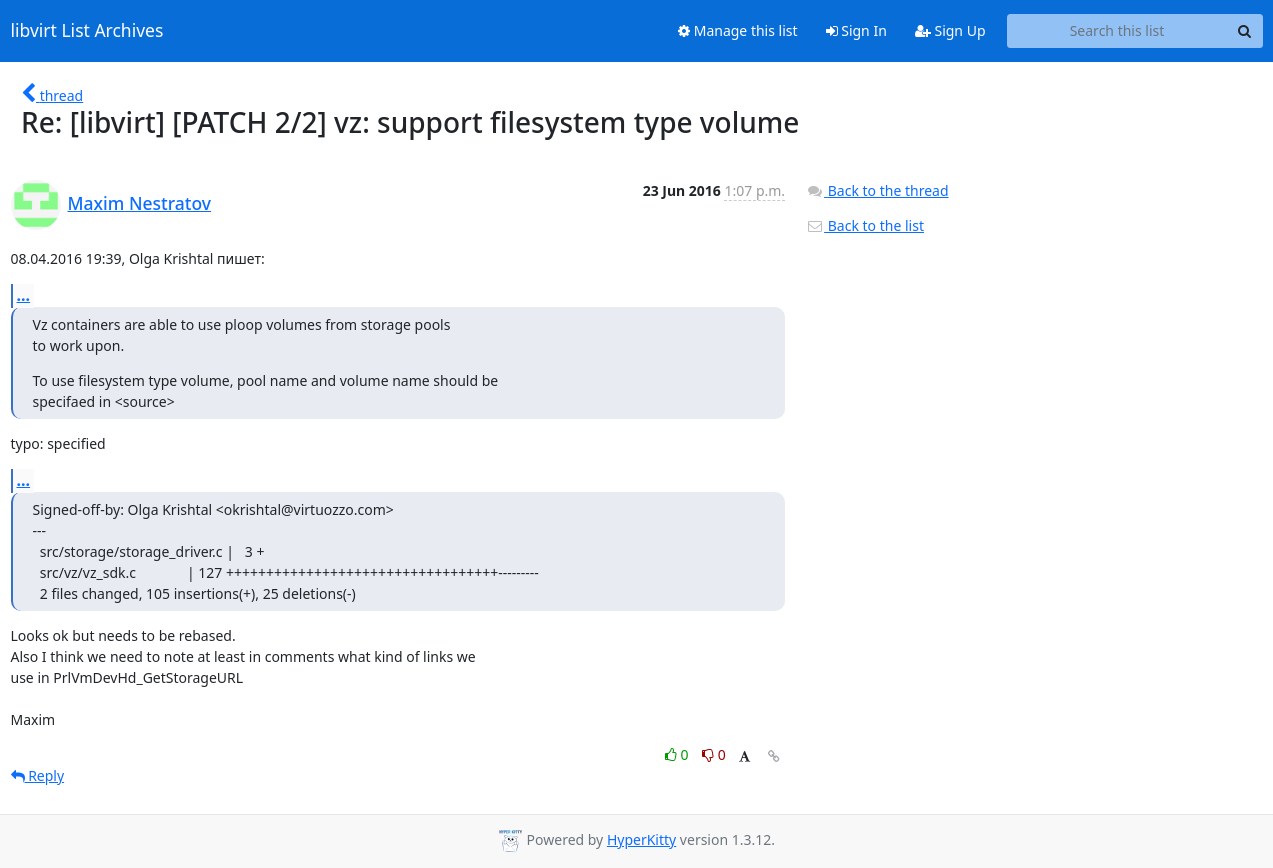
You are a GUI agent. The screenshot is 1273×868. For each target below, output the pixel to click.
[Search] (1245, 31)
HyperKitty (641, 839)
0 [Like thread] (678, 754)
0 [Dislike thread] (714, 754)
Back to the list (865, 225)
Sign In (856, 30)
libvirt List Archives (87, 31)
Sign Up (950, 30)
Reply (38, 775)
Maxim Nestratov (140, 203)
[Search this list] (1117, 31)
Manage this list (738, 30)
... (24, 295)
